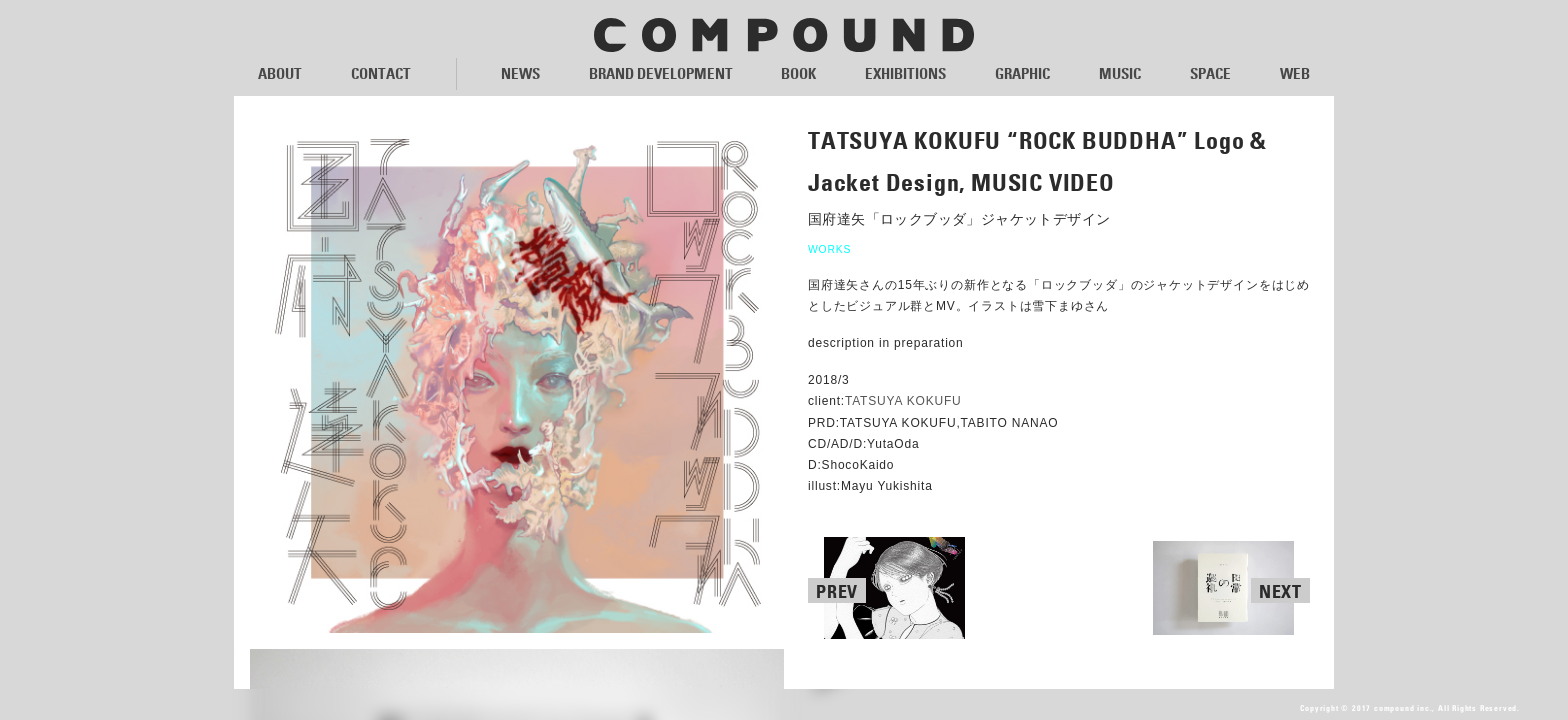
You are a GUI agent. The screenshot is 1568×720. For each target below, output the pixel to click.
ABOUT (280, 73)
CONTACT (381, 73)
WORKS (829, 249)
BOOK (798, 73)
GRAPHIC (1022, 73)
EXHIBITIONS (905, 73)
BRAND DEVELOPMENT (661, 73)
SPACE (1210, 73)
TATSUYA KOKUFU (903, 402)
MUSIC (1120, 73)
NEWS (520, 73)
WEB (1295, 73)
